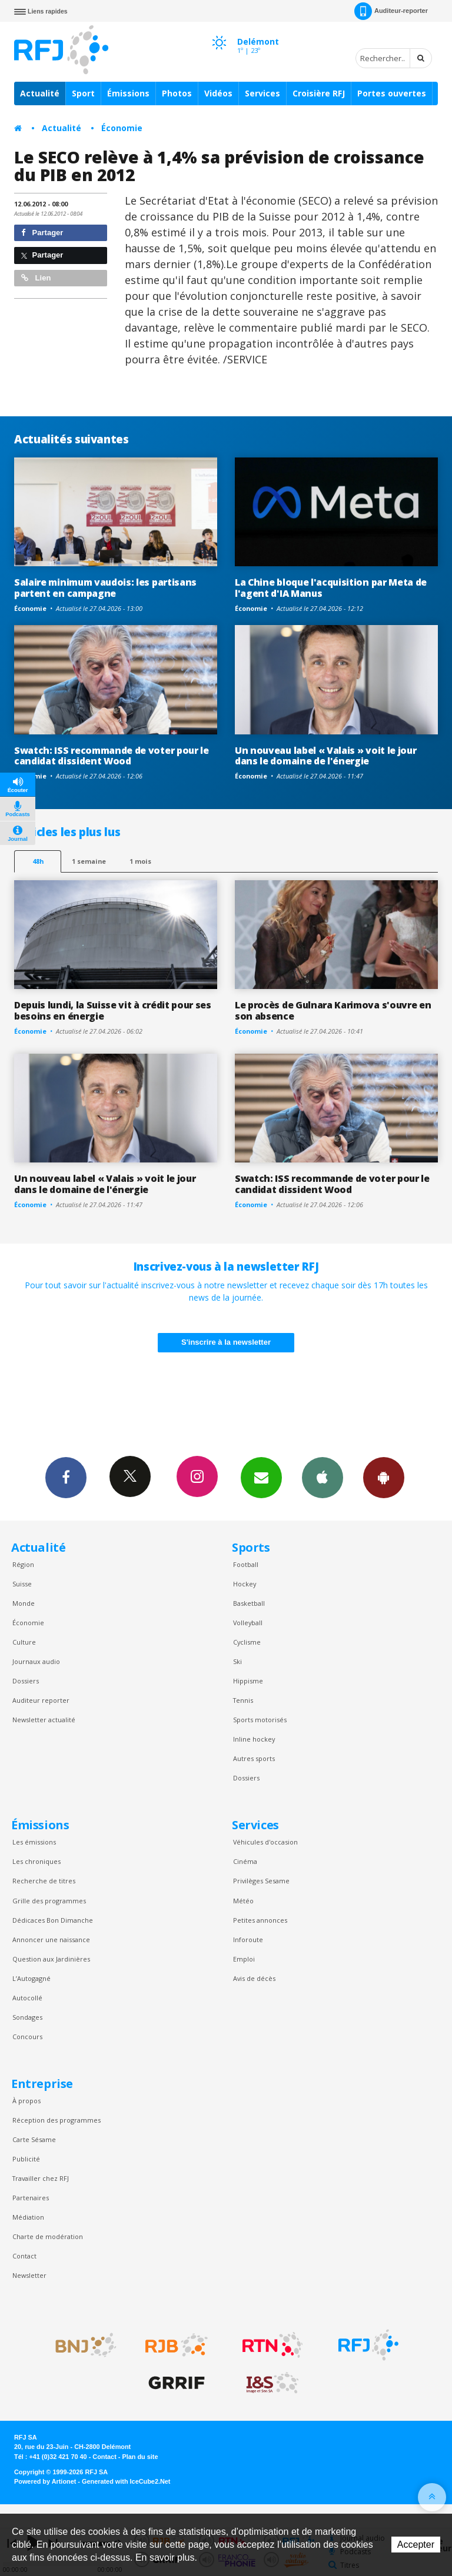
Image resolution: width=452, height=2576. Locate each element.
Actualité (39, 93)
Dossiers (25, 1681)
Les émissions (34, 1842)
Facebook (66, 1477)
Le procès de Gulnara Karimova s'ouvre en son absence (333, 1010)
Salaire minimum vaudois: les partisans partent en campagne (105, 588)
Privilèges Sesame (261, 1881)
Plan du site (140, 2456)
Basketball (249, 1603)
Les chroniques (36, 1861)
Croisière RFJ (319, 93)
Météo (243, 1901)
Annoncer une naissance (51, 1939)
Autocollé (27, 1998)
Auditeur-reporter (391, 11)
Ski (237, 1661)
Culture (24, 1642)
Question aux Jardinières (51, 1959)
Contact (24, 2256)
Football (245, 1564)
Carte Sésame (34, 2139)
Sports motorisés (260, 1719)
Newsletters (261, 1477)
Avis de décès (254, 1978)
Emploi (244, 1959)
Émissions (128, 93)
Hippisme (248, 1681)
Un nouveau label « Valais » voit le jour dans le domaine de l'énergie (325, 756)
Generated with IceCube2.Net (126, 2481)
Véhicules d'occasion (265, 1842)
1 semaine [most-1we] (89, 861)
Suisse (22, 1584)
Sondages (27, 2017)
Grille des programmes (49, 1901)
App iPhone (322, 1477)
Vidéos (218, 93)
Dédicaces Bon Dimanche (52, 1920)
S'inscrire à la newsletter (226, 1342)
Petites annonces (260, 1920)
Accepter (415, 2545)
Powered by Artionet (45, 2481)
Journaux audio (36, 1661)
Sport (83, 93)
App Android (383, 1477)
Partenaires (30, 2197)
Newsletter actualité (43, 1719)
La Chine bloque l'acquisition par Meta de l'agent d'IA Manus (331, 588)
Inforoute (248, 1939)
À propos (26, 2100)
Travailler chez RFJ (40, 2178)
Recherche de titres (43, 1881)
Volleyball (247, 1622)
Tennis (243, 1700)
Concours (27, 2036)
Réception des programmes (56, 2120)
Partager (42, 232)
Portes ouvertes (391, 93)
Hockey (244, 1584)
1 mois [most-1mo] (140, 861)
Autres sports (254, 1758)
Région (23, 1564)
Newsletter (29, 2275)
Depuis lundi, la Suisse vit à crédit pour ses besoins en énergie (112, 1010)
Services (262, 93)
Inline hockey (254, 1739)
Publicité (26, 2159)
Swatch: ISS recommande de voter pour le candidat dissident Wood (111, 756)
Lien (36, 277)
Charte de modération (47, 2236)
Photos (177, 93)
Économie (121, 127)
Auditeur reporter (40, 1700)
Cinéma (245, 1861)
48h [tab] (38, 861)
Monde (23, 1603)
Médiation (28, 2217)
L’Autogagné (31, 1978)
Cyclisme (247, 1642)
